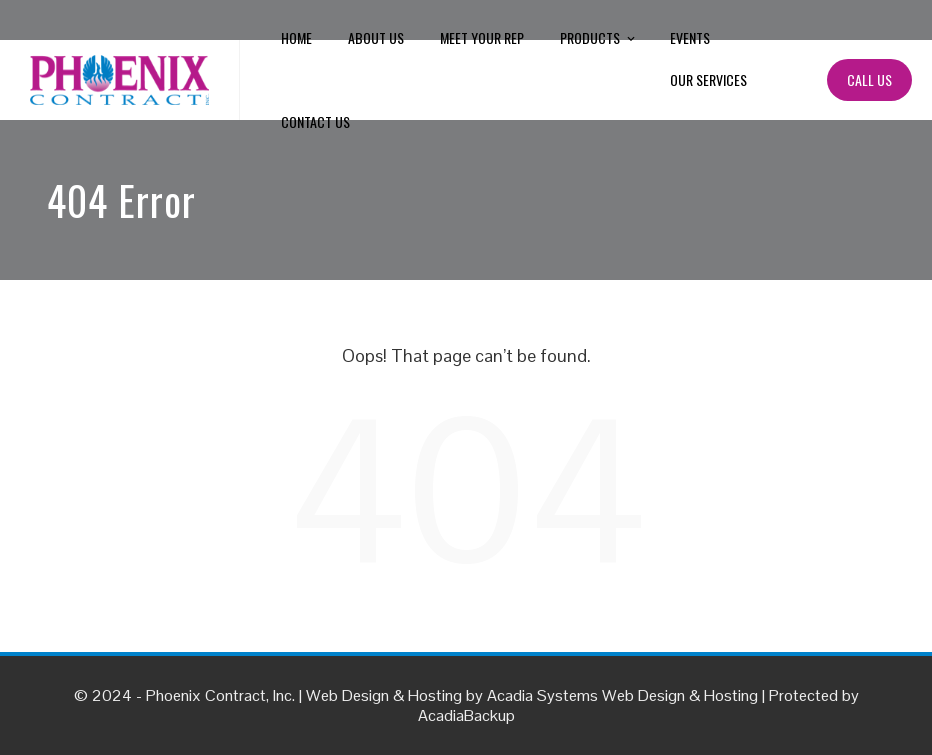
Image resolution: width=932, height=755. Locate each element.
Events (690, 37)
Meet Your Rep (482, 37)
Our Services (708, 79)
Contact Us (315, 121)
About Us (376, 37)
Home (296, 37)
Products (599, 39)
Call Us (869, 79)
